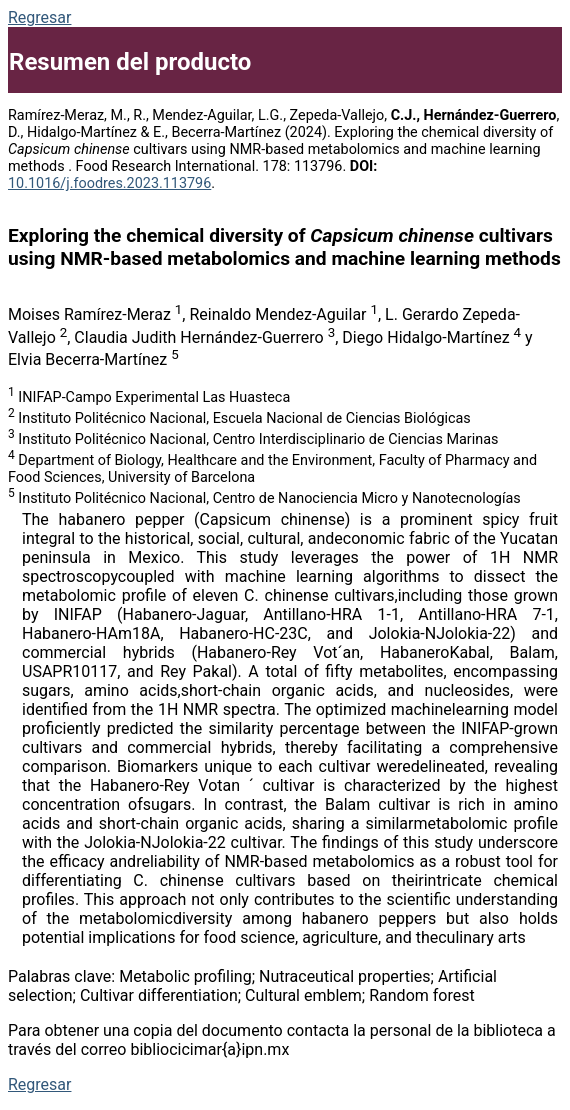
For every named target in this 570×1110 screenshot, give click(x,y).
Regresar (39, 17)
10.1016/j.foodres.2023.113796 (109, 183)
